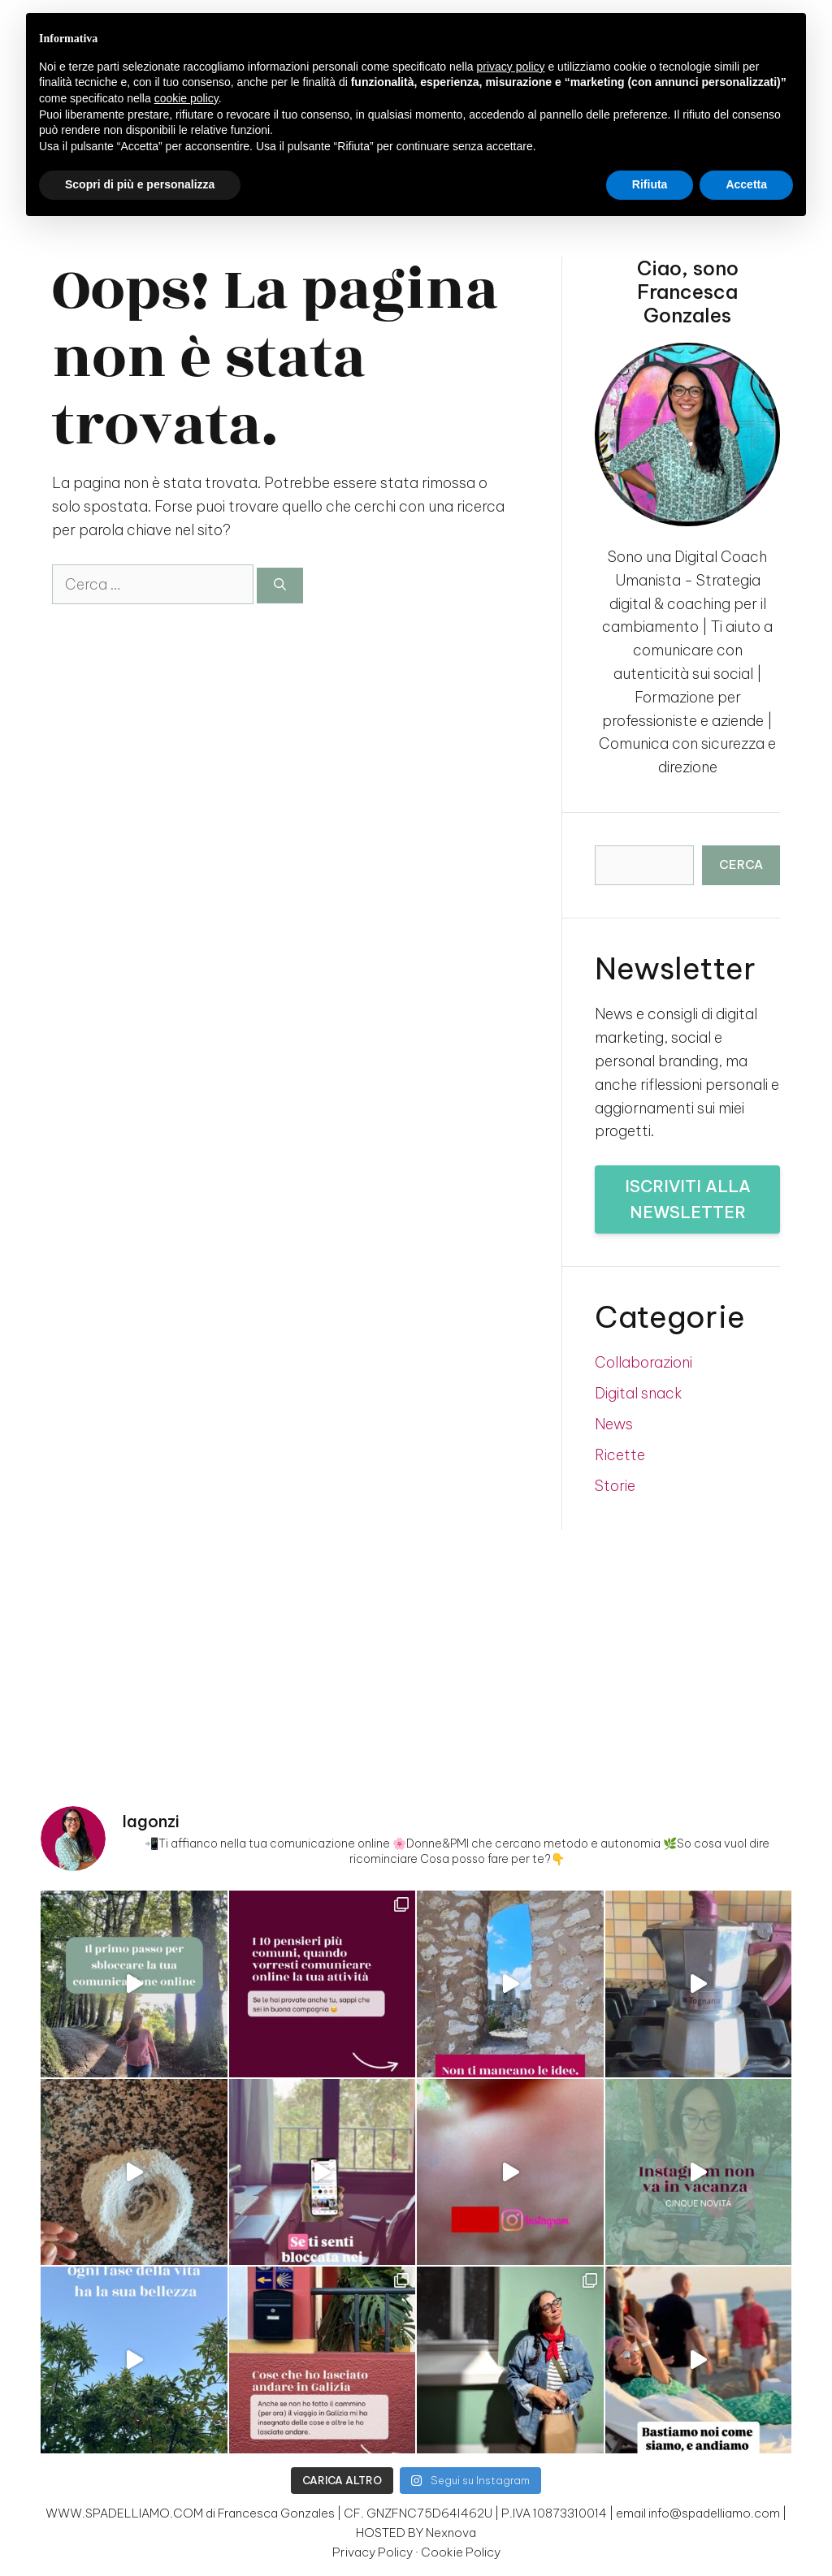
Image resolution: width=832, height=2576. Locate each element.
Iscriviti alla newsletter (688, 1199)
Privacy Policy (372, 2552)
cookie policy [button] (186, 98)
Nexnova (451, 2532)
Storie (615, 1485)
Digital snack (638, 1393)
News (614, 1424)
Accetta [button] (746, 184)
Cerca (741, 864)
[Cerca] (280, 586)
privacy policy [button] (511, 66)
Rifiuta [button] (650, 184)
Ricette (620, 1455)
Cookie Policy (460, 2552)
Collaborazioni (643, 1362)
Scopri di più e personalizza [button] (139, 184)
